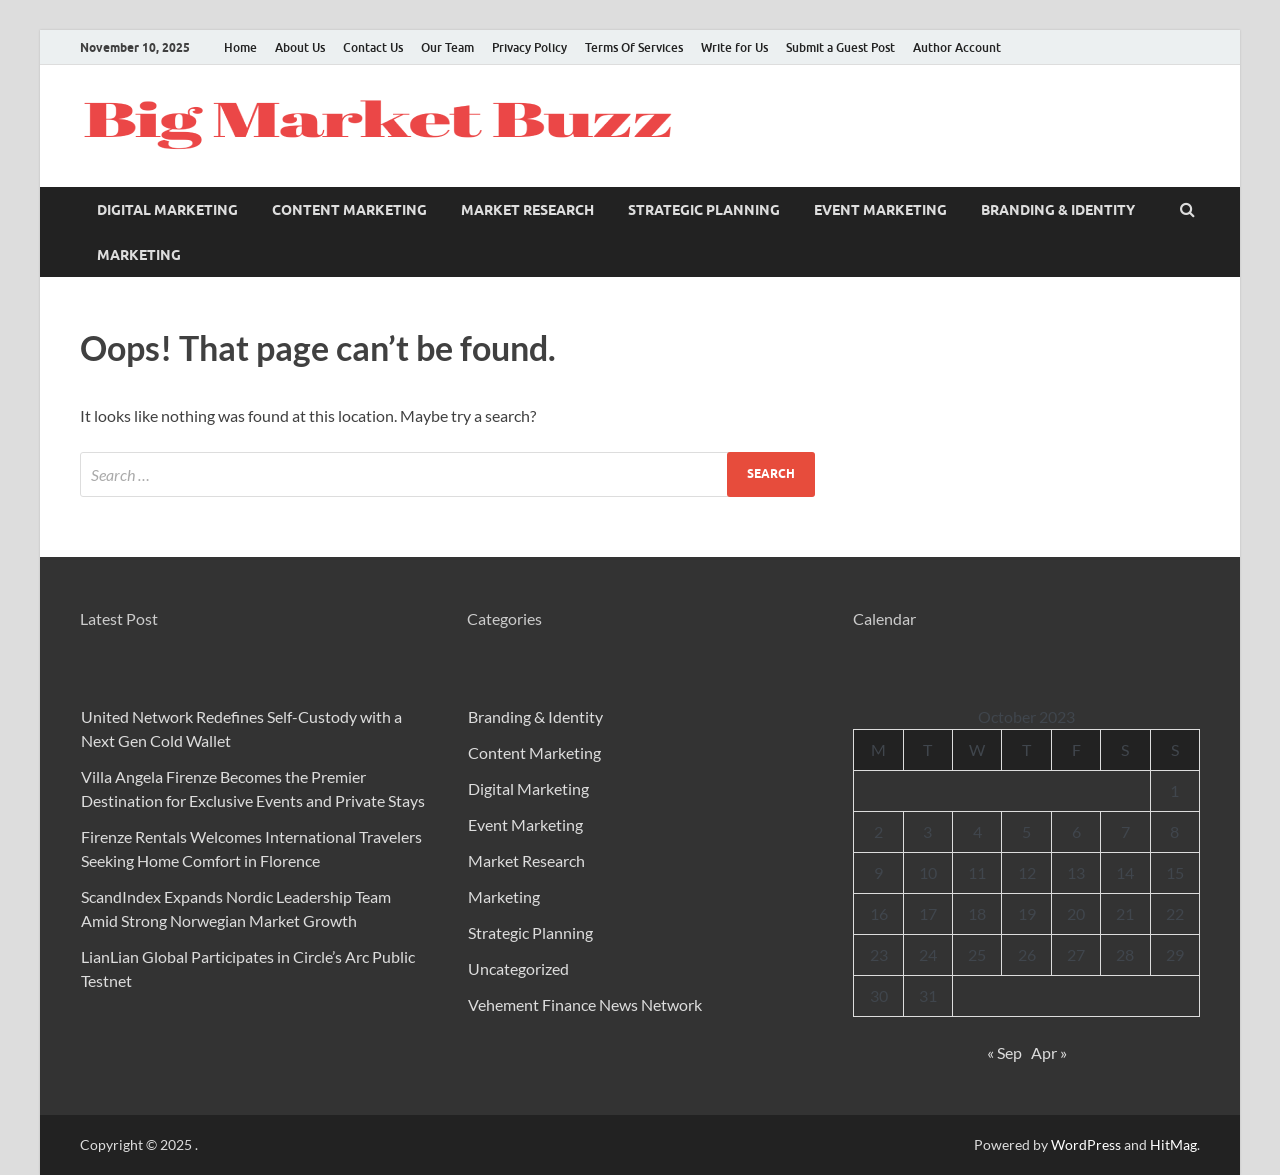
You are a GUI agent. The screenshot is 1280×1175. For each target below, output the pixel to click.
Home (240, 47)
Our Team (447, 47)
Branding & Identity (1058, 210)
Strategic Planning (704, 210)
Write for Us (734, 47)
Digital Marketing (167, 210)
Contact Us (373, 47)
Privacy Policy (529, 47)
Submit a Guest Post (840, 47)
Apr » (1049, 1052)
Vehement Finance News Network (585, 1004)
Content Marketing (349, 210)
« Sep (1004, 1052)
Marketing (139, 255)
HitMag (1173, 1144)
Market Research (527, 210)
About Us (300, 47)
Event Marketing (880, 210)
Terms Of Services (634, 47)
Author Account (957, 47)
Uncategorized (518, 968)
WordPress (1086, 1144)
